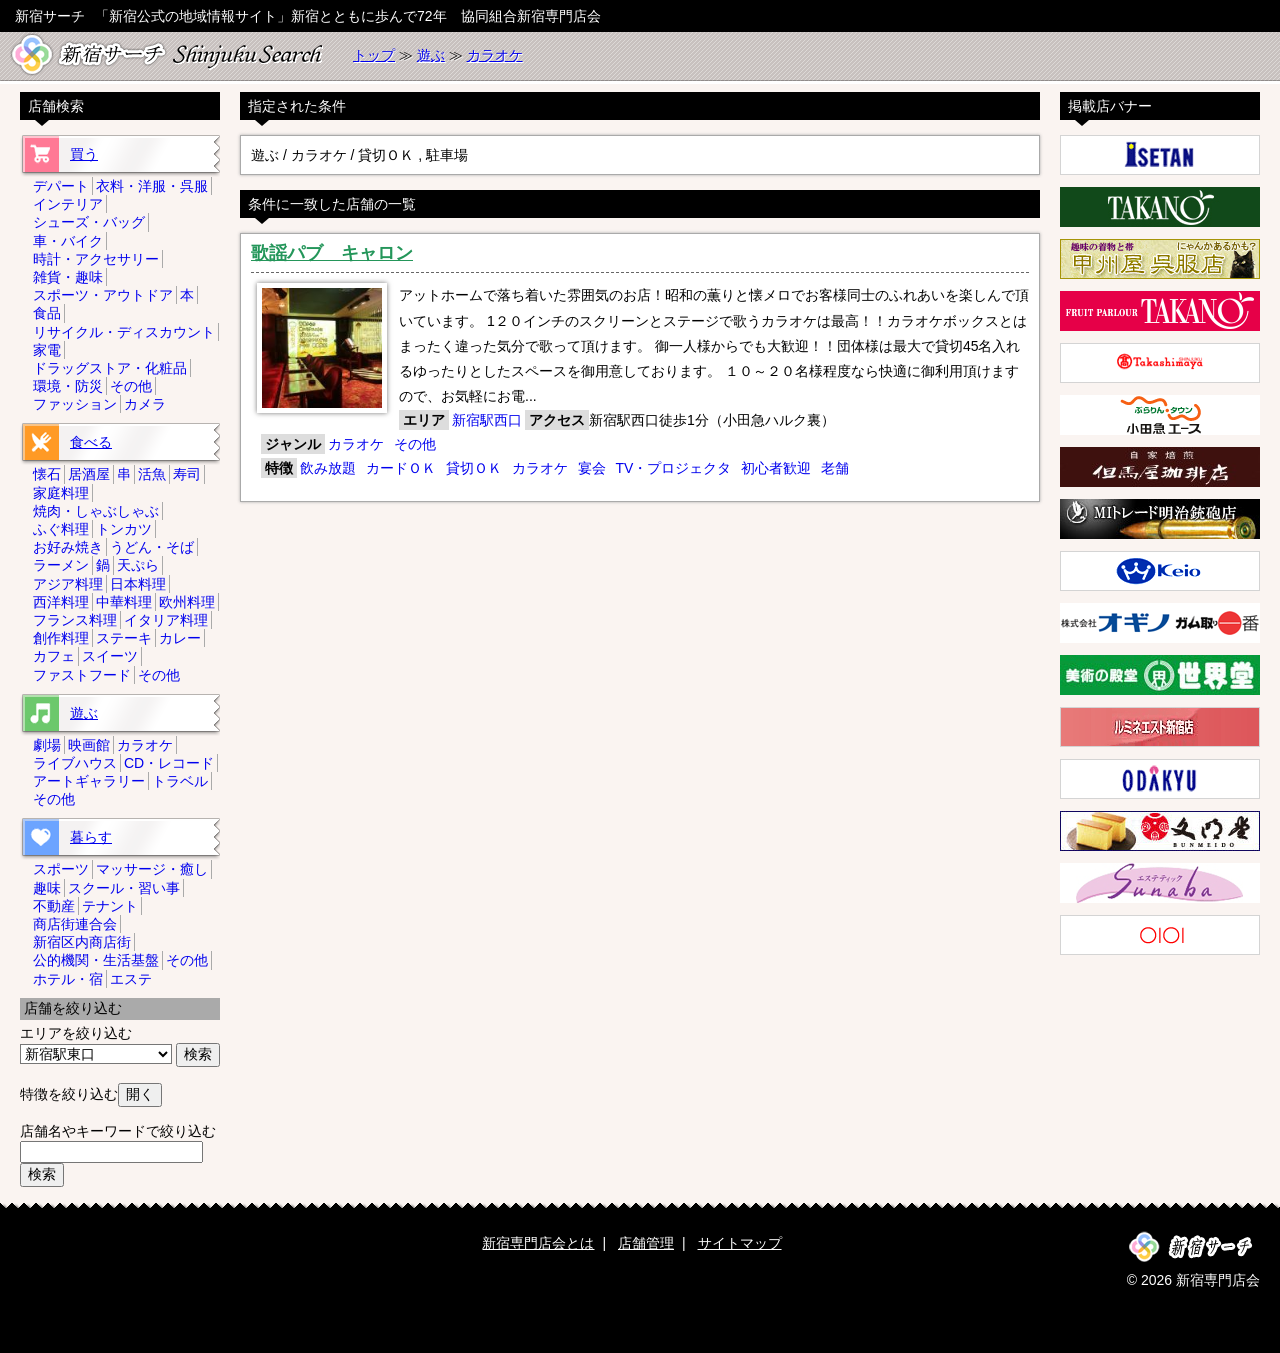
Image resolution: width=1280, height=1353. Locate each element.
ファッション (75, 404)
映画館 (89, 745)
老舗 (835, 468)
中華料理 (124, 602)
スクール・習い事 (124, 888)
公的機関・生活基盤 (96, 960)
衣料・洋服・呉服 (152, 186)
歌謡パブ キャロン (332, 253)
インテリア (68, 204)
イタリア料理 (166, 620)
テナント (110, 906)
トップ (374, 55)
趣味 (47, 888)
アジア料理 (68, 584)
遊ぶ (431, 55)
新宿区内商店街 (82, 942)
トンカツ (124, 529)
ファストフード (82, 675)
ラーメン (61, 565)
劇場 (47, 745)
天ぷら (138, 565)
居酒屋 (89, 474)
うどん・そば (152, 547)
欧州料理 (187, 602)
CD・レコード (169, 763)
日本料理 (138, 584)
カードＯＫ (401, 468)
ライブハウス (75, 763)
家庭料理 (61, 493)
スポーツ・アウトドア (103, 295)
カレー (180, 638)
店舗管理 (646, 1243)
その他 (415, 444)
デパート (61, 186)
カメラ (145, 404)
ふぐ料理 (61, 529)
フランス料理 (75, 620)
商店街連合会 (75, 924)
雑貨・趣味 (68, 277)
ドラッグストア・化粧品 (110, 368)
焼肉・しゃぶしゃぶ (96, 511)
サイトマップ (740, 1243)
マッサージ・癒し (152, 869)
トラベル (180, 781)
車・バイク (68, 241)
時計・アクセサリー (96, 259)
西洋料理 (61, 602)
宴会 (592, 468)
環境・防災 (68, 386)
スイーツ (110, 656)
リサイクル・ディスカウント (124, 332)
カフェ (54, 656)
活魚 (152, 474)
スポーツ (61, 869)
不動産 (54, 906)
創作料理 (61, 638)
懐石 (47, 474)
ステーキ (124, 638)
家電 (47, 350)
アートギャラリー (89, 781)
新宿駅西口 (487, 420)
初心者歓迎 (776, 468)
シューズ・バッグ (89, 222)
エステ (131, 979)
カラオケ (495, 55)
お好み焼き (68, 547)
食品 (47, 313)
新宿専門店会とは (538, 1243)
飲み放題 (328, 468)
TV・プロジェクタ (673, 468)
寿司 (187, 474)
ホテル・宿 (68, 979)
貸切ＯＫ (474, 468)
